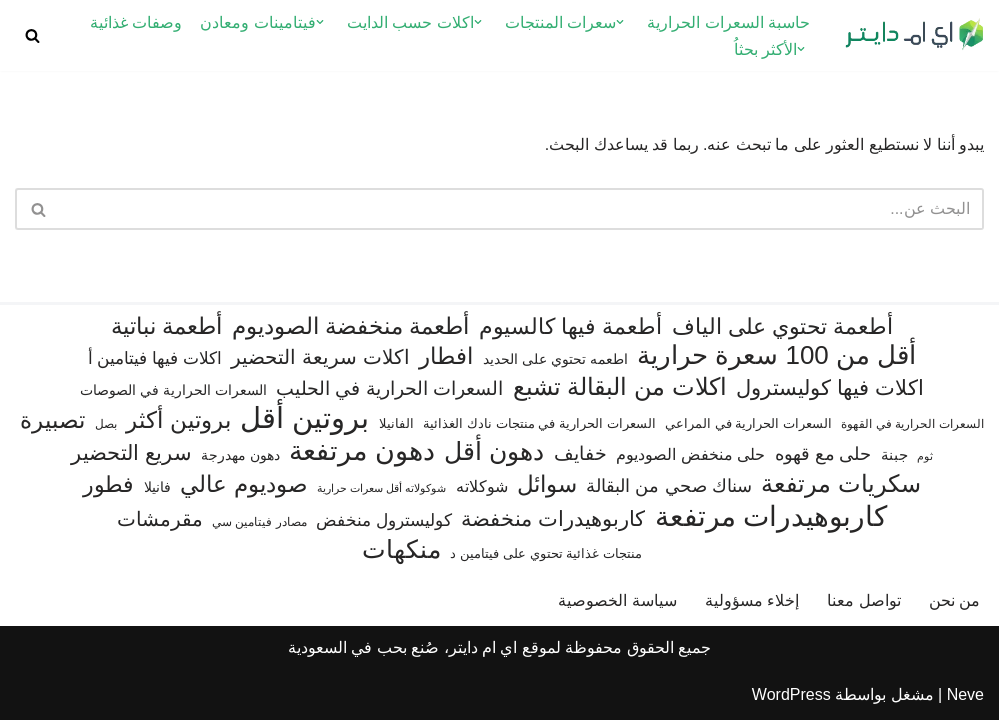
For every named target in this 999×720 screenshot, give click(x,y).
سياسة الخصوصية (617, 600)
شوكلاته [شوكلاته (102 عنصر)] (482, 486)
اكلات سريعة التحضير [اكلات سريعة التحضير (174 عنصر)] (320, 357)
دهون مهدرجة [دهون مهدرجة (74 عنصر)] (240, 455)
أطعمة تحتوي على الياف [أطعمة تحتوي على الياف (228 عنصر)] (783, 326)
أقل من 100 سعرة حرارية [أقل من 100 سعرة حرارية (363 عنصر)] (776, 355)
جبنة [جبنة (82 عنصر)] (894, 455)
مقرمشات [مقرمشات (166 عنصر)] (160, 519)
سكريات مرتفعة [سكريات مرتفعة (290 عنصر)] (841, 483)
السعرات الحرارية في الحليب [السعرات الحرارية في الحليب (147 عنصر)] (389, 388)
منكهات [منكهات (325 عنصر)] (401, 549)
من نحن (954, 600)
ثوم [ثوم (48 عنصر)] (925, 456)
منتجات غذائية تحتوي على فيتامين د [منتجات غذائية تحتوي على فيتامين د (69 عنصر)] (546, 553)
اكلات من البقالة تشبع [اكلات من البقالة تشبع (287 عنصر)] (620, 386)
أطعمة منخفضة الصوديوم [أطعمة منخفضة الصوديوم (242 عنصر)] (351, 326)
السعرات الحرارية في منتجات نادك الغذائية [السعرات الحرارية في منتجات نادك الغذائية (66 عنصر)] (539, 423)
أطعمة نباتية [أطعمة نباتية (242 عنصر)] (166, 326)
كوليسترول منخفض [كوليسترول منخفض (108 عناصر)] (384, 520)
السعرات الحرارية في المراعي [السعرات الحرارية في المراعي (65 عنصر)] (748, 423)
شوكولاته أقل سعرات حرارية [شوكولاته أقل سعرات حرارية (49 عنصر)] (381, 488)
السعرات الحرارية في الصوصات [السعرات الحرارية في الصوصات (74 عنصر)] (173, 390)
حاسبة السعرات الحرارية (728, 22)
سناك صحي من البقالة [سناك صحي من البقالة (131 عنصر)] (668, 485)
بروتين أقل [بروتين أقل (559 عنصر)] (304, 417)
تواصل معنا (863, 600)
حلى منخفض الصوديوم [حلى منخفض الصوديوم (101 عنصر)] (690, 454)
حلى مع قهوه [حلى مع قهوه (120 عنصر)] (823, 454)
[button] (620, 22)
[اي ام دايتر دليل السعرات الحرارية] (914, 35)
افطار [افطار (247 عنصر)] (446, 356)
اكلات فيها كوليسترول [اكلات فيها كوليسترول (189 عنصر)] (830, 387)
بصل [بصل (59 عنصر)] (106, 424)
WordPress (791, 694)
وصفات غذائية (136, 22)
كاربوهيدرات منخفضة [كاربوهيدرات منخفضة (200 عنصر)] (553, 519)
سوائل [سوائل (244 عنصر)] (547, 484)
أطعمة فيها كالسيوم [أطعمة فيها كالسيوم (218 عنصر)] (570, 326)
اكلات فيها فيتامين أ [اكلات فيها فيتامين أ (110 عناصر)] (155, 358)
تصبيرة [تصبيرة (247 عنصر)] (52, 420)
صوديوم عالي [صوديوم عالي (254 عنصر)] (243, 484)
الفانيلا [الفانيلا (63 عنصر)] (396, 423)
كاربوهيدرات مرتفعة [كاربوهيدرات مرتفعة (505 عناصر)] (771, 516)
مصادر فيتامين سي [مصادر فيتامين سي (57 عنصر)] (259, 522)
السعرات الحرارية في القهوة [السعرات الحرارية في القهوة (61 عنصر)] (912, 424)
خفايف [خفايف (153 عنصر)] (580, 453)
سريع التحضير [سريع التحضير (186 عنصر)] (131, 452)
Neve (965, 694)
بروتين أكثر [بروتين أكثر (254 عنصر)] (178, 420)
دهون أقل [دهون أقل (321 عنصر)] (494, 451)
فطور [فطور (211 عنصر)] (108, 484)
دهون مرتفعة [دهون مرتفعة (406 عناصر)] (361, 451)
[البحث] (32, 35)
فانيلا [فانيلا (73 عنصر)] (157, 487)
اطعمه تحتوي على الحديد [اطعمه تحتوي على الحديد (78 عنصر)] (555, 359)
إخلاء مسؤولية (752, 600)
